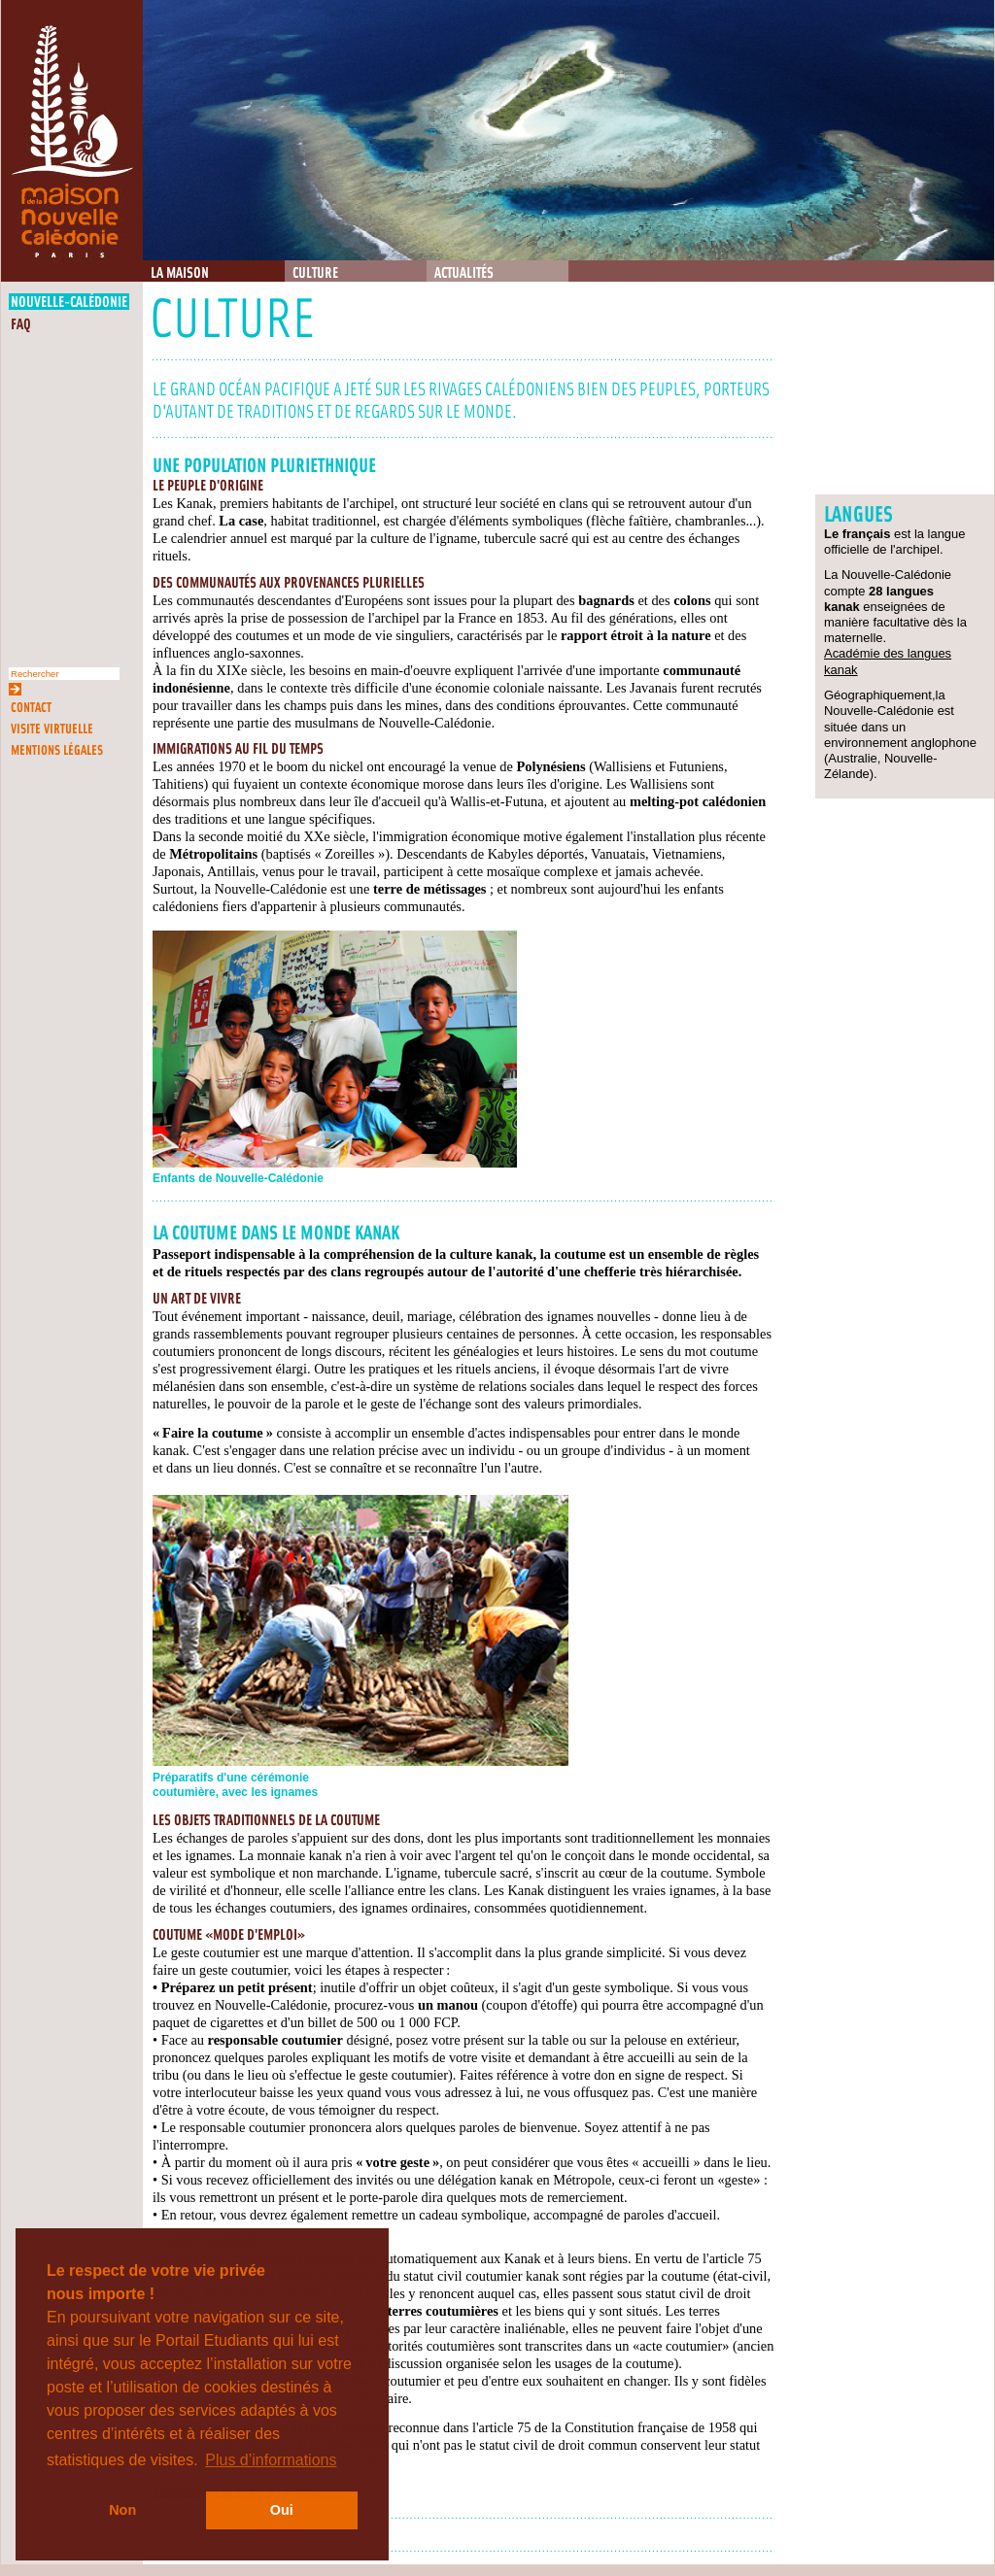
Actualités (464, 273)
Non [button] (122, 2510)
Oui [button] (281, 2510)
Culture (315, 273)
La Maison (180, 273)
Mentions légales (57, 750)
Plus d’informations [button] (270, 2460)
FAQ (21, 325)
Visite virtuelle (52, 729)
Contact (31, 707)
